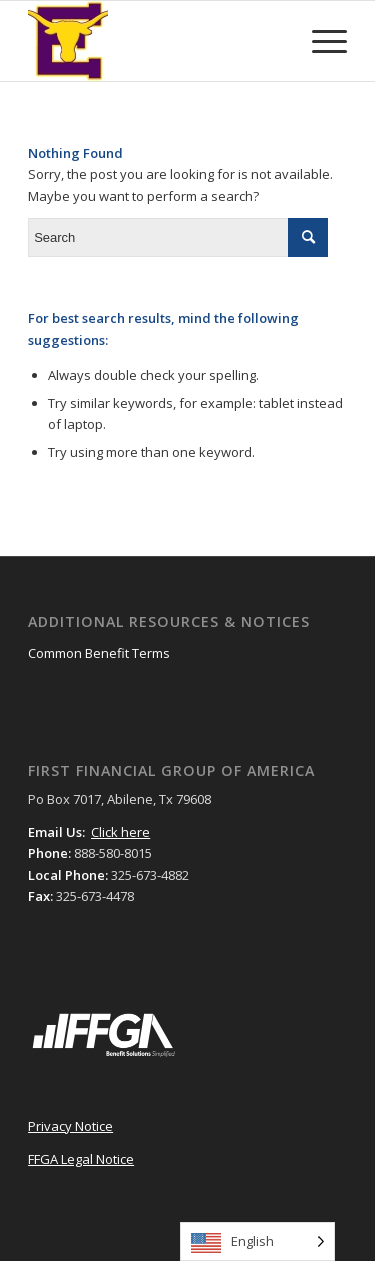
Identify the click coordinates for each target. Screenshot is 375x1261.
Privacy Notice (70, 1126)
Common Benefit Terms (99, 653)
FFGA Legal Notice (81, 1159)
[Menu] (319, 41)
